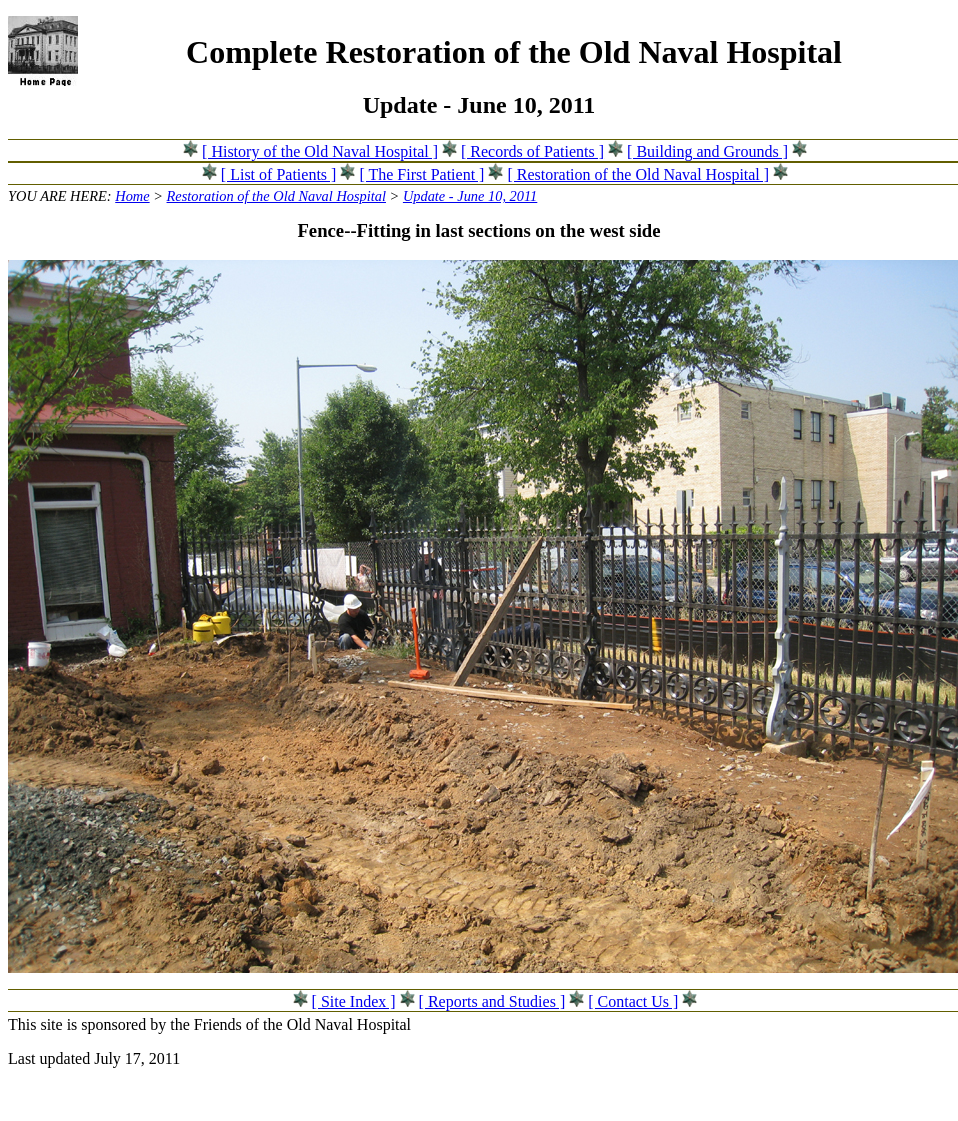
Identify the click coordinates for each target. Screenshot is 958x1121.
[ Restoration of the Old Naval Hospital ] (638, 174)
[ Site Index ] (354, 1001)
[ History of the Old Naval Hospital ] (320, 151)
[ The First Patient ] (421, 174)
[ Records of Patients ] (532, 151)
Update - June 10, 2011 (470, 196)
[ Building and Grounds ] (707, 151)
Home (132, 196)
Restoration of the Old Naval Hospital (276, 196)
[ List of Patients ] (279, 174)
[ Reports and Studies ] (492, 1001)
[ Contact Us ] (633, 1001)
